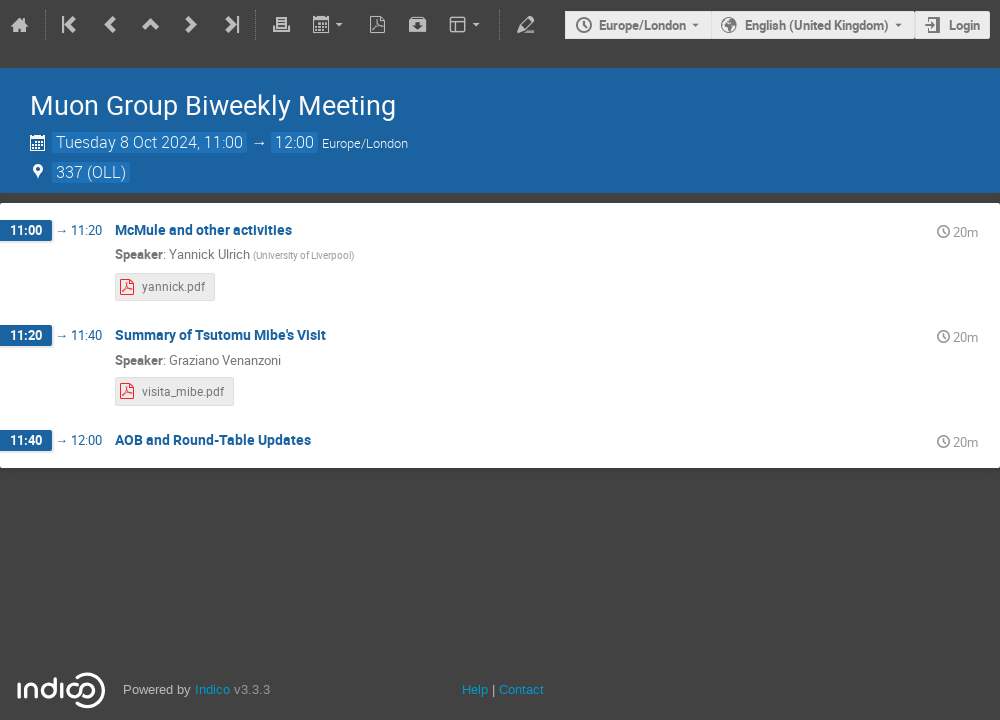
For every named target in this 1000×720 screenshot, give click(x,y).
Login (964, 25)
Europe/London (642, 25)
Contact (521, 689)
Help (475, 689)
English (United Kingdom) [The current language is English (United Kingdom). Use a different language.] (817, 25)
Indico (212, 689)
